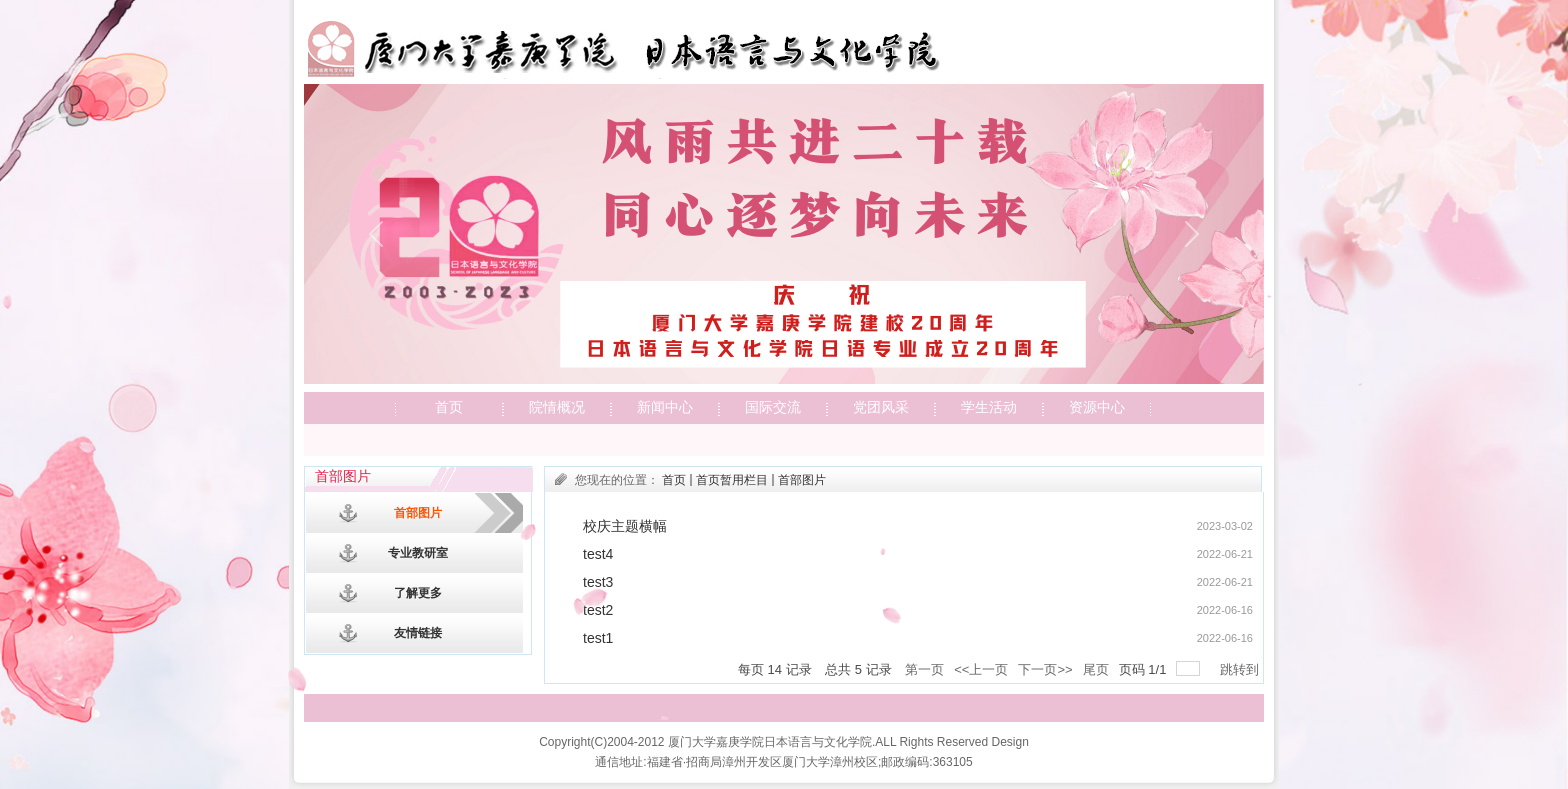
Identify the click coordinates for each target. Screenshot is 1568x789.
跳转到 (1241, 669)
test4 (598, 554)
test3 (598, 582)
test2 (598, 610)
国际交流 (773, 407)
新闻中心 (665, 407)
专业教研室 (418, 553)
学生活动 (989, 407)
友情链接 (418, 633)
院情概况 (557, 407)
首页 (449, 407)
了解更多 (418, 593)
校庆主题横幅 (625, 526)
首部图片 (418, 513)
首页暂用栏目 (732, 480)
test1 (598, 638)
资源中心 (1097, 407)
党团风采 (881, 407)
